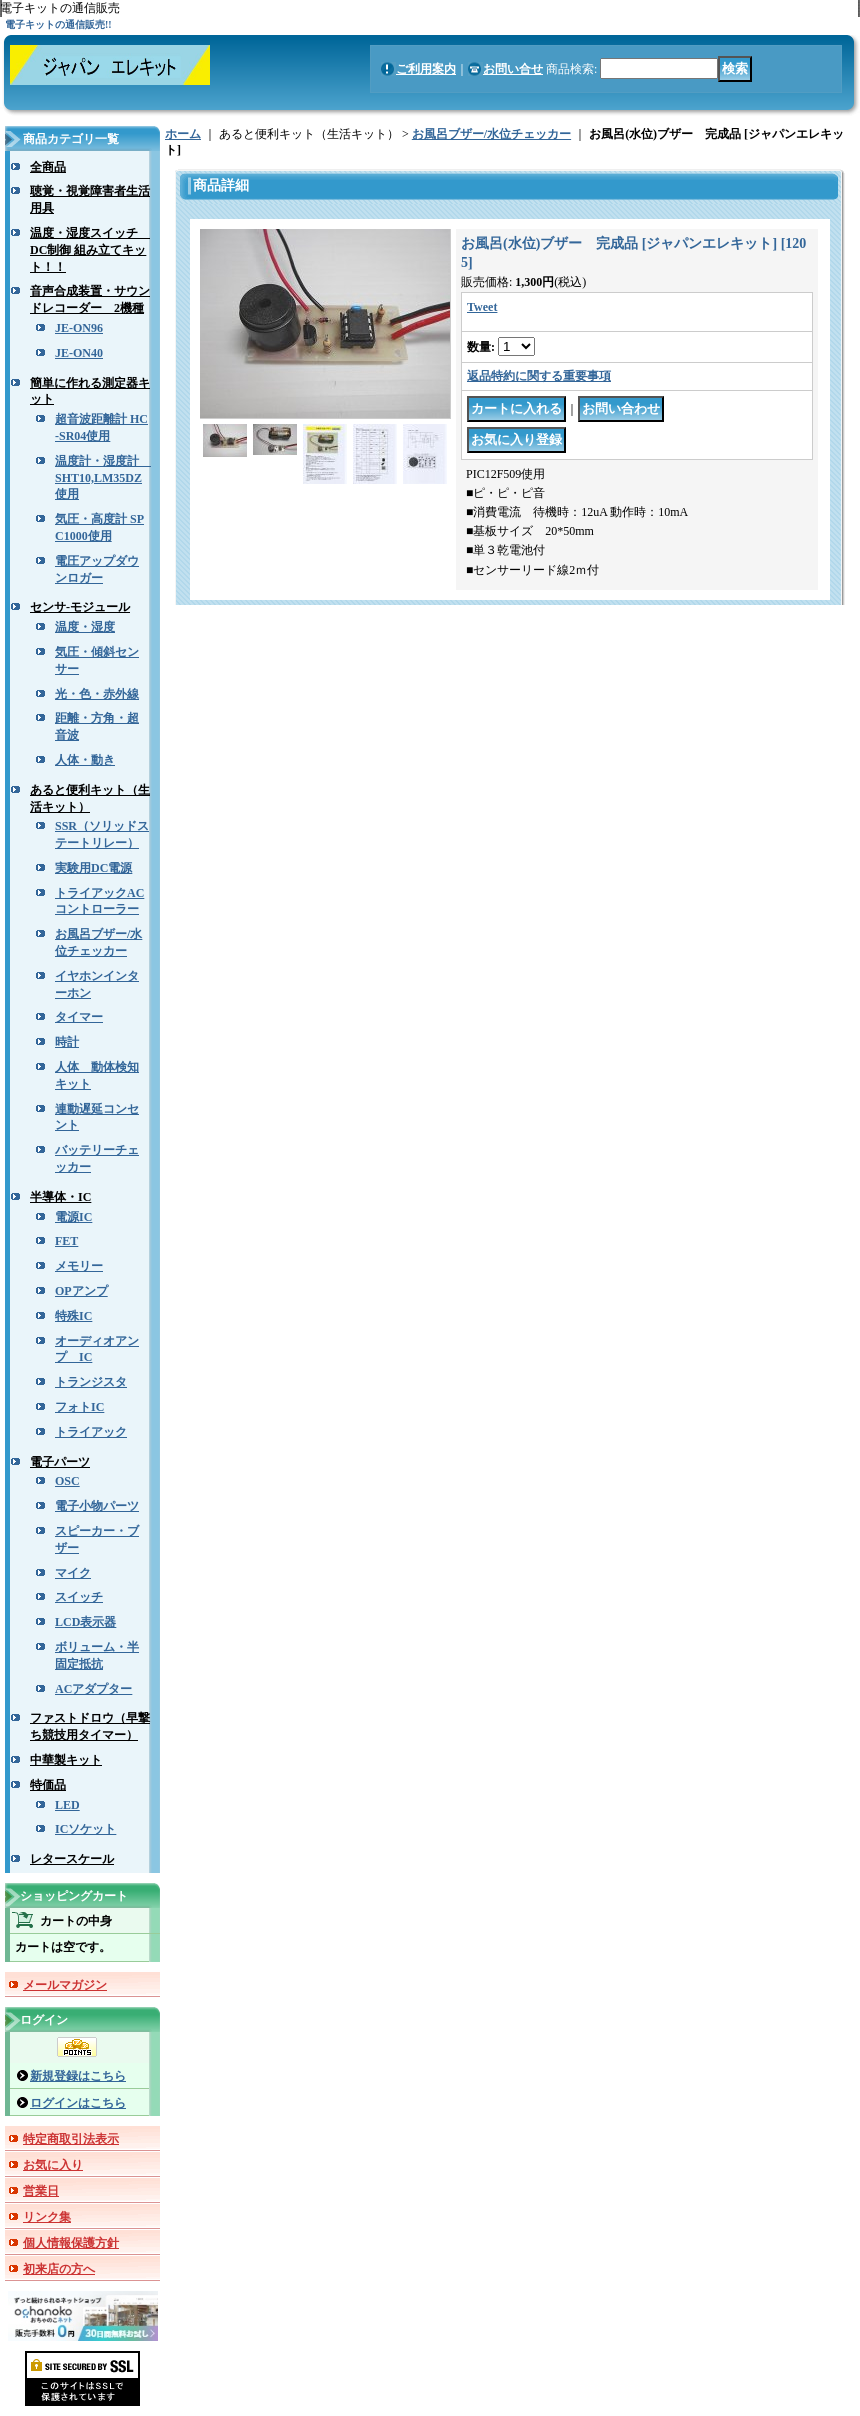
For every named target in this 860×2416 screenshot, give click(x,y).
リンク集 (47, 2217)
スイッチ (79, 1597)
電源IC (73, 1217)
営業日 (41, 2191)
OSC (67, 1481)
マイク (73, 1573)
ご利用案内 (426, 69)
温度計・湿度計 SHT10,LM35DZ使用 (103, 478)
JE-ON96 (79, 328)
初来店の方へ (59, 2269)
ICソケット (85, 1829)
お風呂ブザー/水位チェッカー (491, 134)
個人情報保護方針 (71, 2243)
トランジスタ (91, 1382)
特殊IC (73, 1316)
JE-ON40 (79, 353)
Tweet (482, 307)
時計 (67, 1042)
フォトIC (79, 1407)
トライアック (91, 1432)
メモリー (79, 1266)
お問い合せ (513, 69)
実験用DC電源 (93, 868)
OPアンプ (81, 1291)
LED (67, 1805)
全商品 (48, 167)
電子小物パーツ (97, 1506)
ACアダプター (93, 1689)
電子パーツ (60, 1462)
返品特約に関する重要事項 (539, 376)
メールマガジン (65, 1985)
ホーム (183, 134)
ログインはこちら (78, 2103)
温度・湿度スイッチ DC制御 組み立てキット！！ (90, 250)
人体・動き (85, 760)
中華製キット (66, 1760)
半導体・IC (60, 1197)
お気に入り (53, 2165)
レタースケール (72, 1859)
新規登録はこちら (78, 2076)
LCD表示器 (85, 1622)
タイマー (79, 1017)
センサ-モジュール (80, 607)
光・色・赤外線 (97, 694)
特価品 (48, 1785)
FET (66, 1241)
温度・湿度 (85, 627)
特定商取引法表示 (71, 2139)
